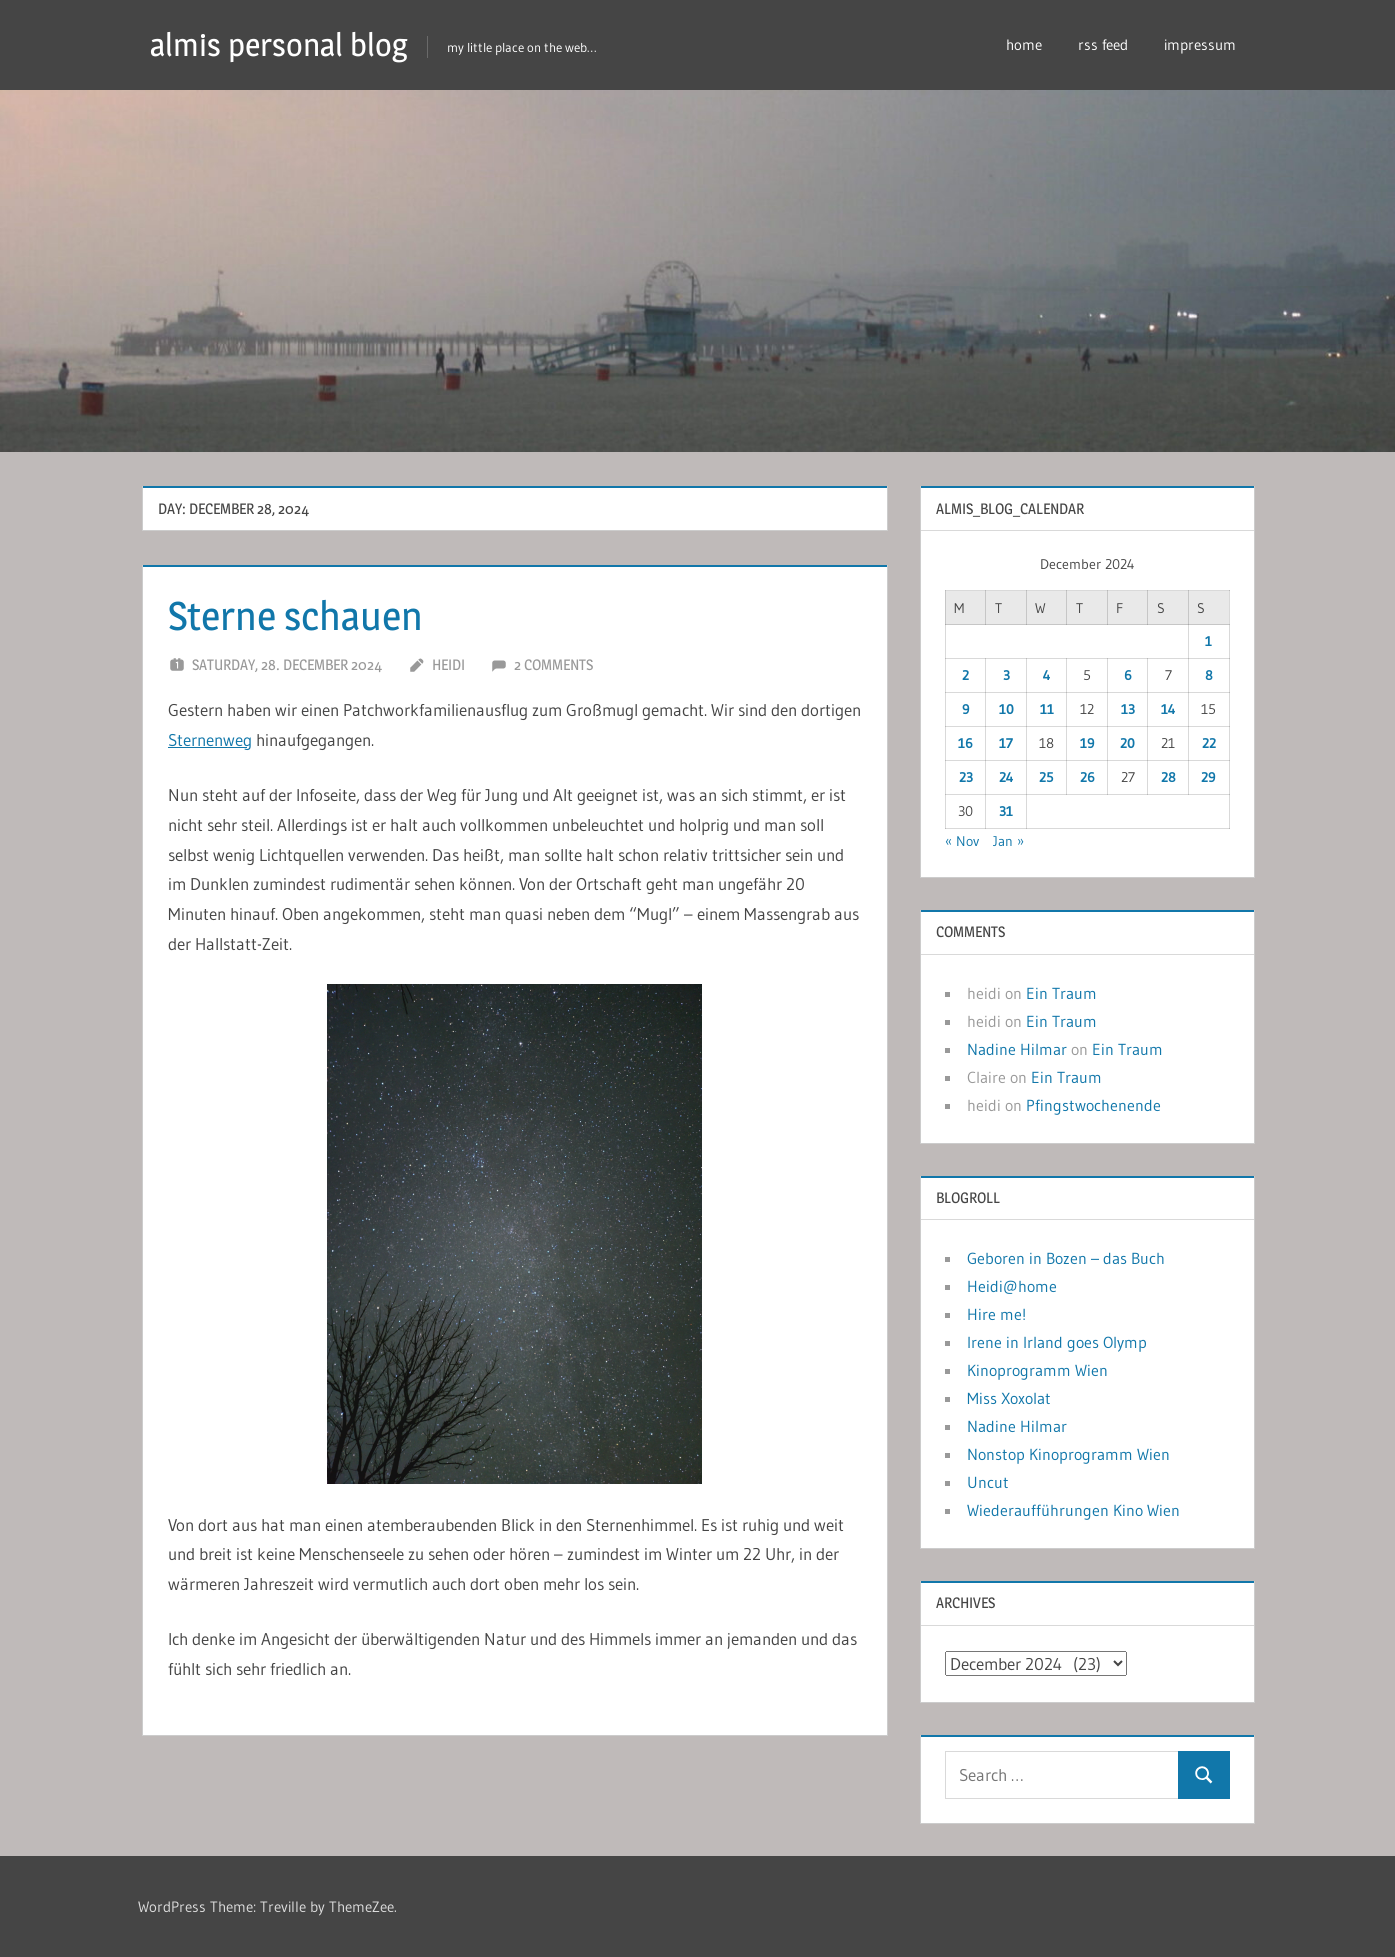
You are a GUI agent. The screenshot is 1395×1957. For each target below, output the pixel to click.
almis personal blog (279, 44)
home (1024, 44)
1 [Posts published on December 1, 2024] (1208, 641)
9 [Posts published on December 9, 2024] (966, 709)
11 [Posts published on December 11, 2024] (1047, 709)
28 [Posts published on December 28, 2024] (1168, 777)
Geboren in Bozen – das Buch (1066, 1258)
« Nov (962, 841)
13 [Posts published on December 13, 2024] (1128, 709)
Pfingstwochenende (1093, 1105)
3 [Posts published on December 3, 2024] (1006, 675)
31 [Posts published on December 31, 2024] (1006, 811)
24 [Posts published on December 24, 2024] (1006, 777)
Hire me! (996, 1314)
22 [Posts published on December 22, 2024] (1209, 743)
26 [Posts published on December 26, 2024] (1087, 777)
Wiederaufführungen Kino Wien (1073, 1510)
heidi (448, 664)
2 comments (553, 664)
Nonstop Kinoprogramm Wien (1068, 1454)
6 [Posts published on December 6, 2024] (1128, 675)
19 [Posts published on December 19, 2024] (1087, 743)
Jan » (1008, 841)
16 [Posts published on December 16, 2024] (965, 743)
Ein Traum (1061, 993)
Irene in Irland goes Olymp (1057, 1342)
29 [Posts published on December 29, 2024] (1208, 777)
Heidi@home (1012, 1286)
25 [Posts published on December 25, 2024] (1046, 777)
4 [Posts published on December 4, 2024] (1047, 675)
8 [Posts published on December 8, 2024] (1209, 675)
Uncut (988, 1482)
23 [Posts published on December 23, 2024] (966, 777)
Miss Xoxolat (1009, 1398)
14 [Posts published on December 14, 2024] (1168, 709)
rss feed (1103, 44)
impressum (1200, 44)
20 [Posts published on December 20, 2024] (1127, 743)
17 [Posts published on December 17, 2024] (1006, 743)
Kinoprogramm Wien (1037, 1370)
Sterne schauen (295, 615)
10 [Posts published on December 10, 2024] (1006, 709)
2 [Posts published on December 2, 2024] (965, 675)
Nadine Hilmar (1017, 1049)
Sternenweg (210, 739)
